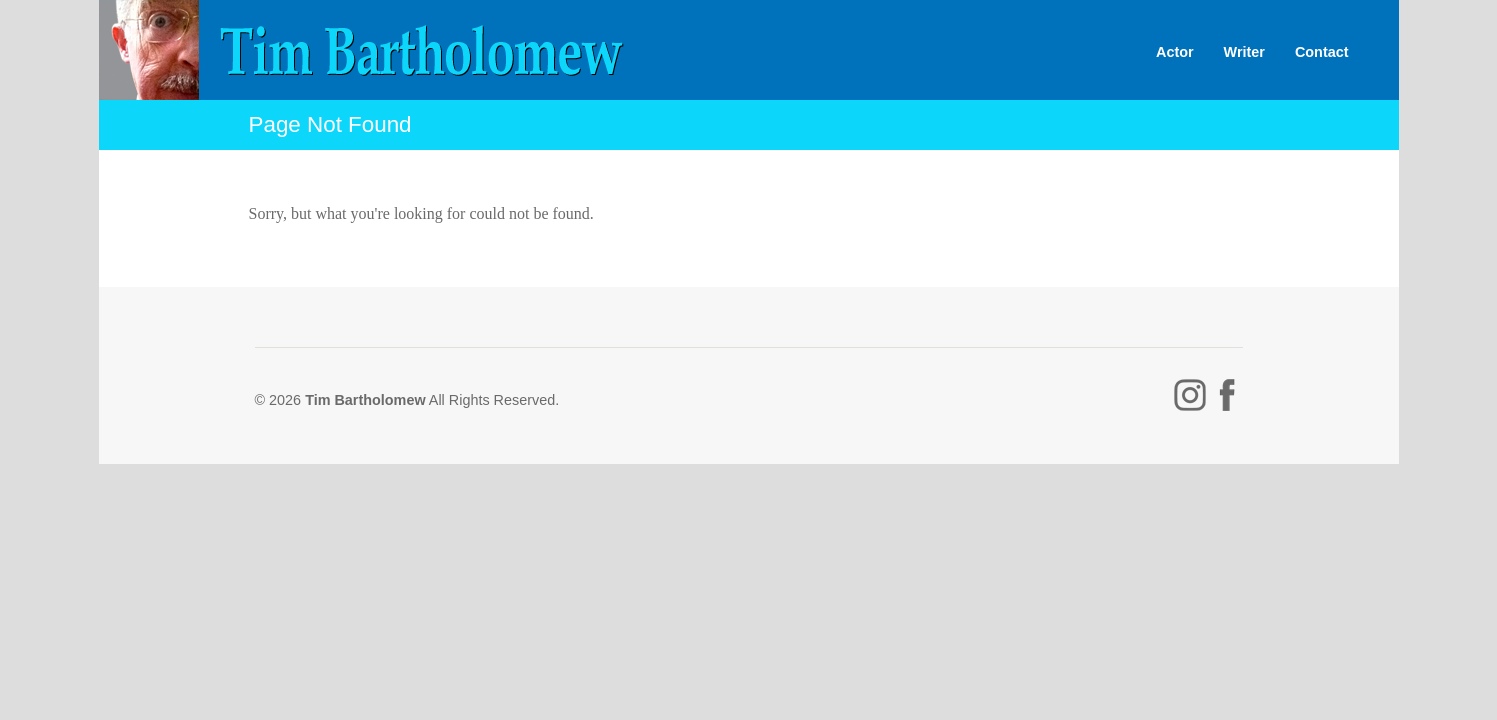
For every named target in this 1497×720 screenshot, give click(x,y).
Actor (1175, 52)
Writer (1244, 52)
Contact (1322, 52)
